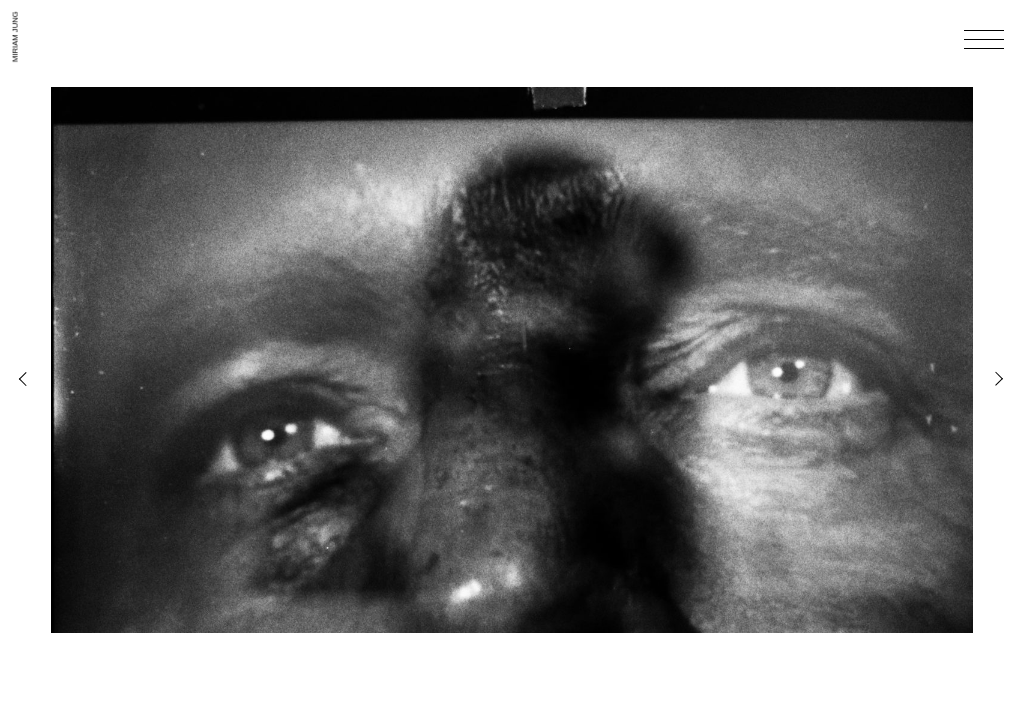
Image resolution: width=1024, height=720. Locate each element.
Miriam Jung (14, 36)
